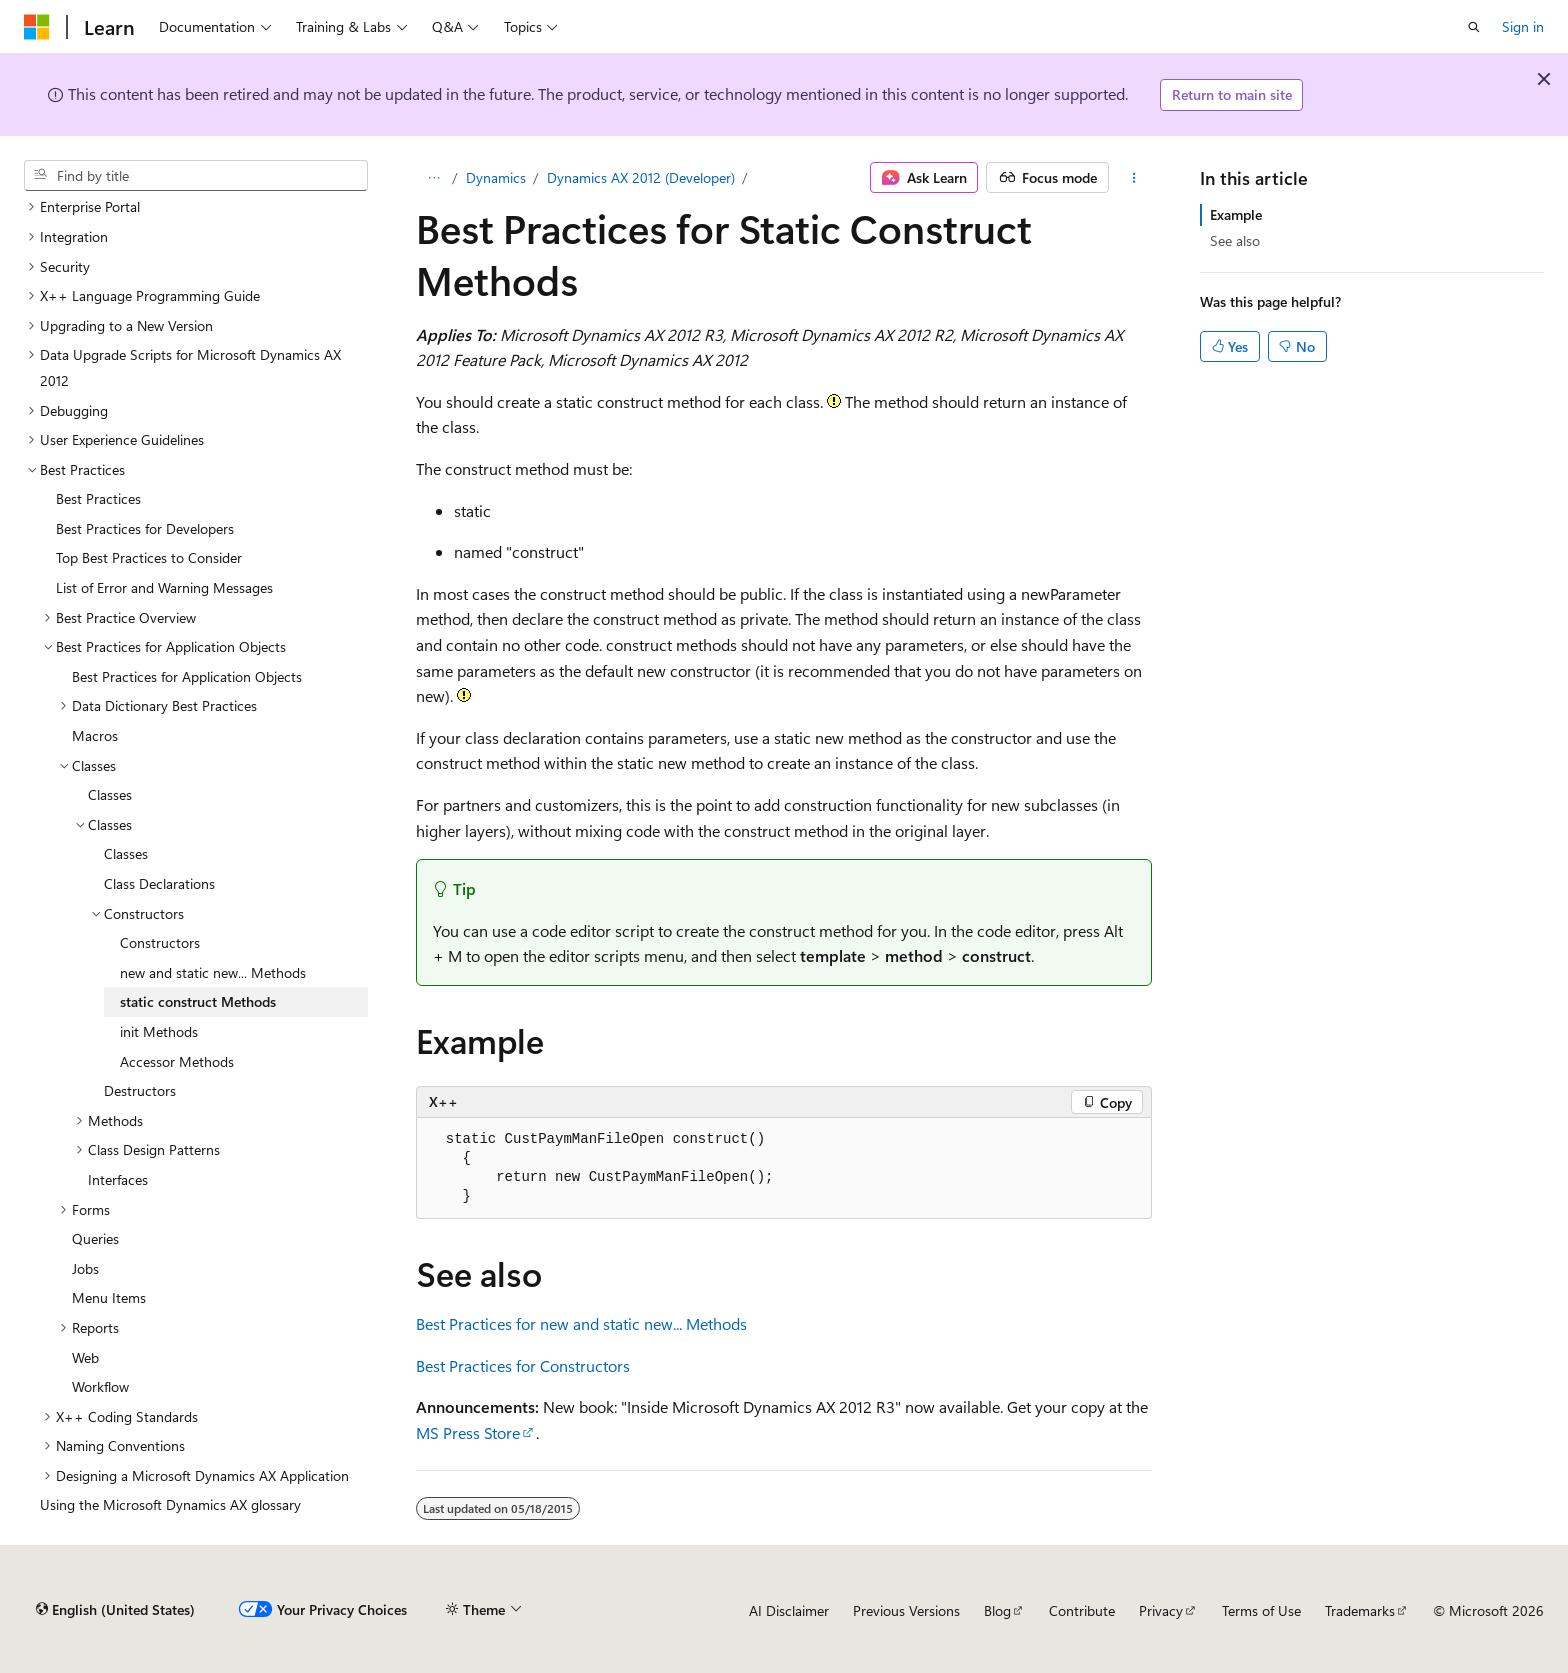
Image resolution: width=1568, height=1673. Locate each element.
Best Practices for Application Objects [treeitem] (187, 676)
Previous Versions (906, 1610)
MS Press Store (468, 1432)
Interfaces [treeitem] (118, 1179)
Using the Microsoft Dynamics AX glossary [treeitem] (170, 1504)
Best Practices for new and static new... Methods (581, 1323)
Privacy (1161, 1610)
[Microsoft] (37, 27)
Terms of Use (1261, 1610)
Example (1236, 214)
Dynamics (496, 177)
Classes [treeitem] (110, 794)
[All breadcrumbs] (433, 178)
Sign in (1523, 26)
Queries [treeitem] (95, 1238)
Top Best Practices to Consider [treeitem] (149, 557)
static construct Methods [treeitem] (198, 1001)
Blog (997, 1610)
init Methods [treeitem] (159, 1031)
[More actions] (1134, 178)
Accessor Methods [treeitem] (177, 1061)
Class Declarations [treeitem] (159, 883)
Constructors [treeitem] (160, 942)
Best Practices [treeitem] (98, 498)
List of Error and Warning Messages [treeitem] (164, 587)
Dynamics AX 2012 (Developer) (641, 177)
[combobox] (196, 176)
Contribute (1082, 1610)
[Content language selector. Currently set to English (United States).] (115, 1610)
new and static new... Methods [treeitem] (213, 972)
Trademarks (1360, 1610)
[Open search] (1474, 27)
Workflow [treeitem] (100, 1386)
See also (1235, 240)
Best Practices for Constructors (523, 1365)
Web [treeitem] (85, 1357)
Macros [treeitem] (95, 735)
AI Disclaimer (789, 1610)
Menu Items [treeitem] (109, 1297)
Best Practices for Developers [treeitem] (145, 528)
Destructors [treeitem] (140, 1090)
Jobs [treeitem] (85, 1268)
